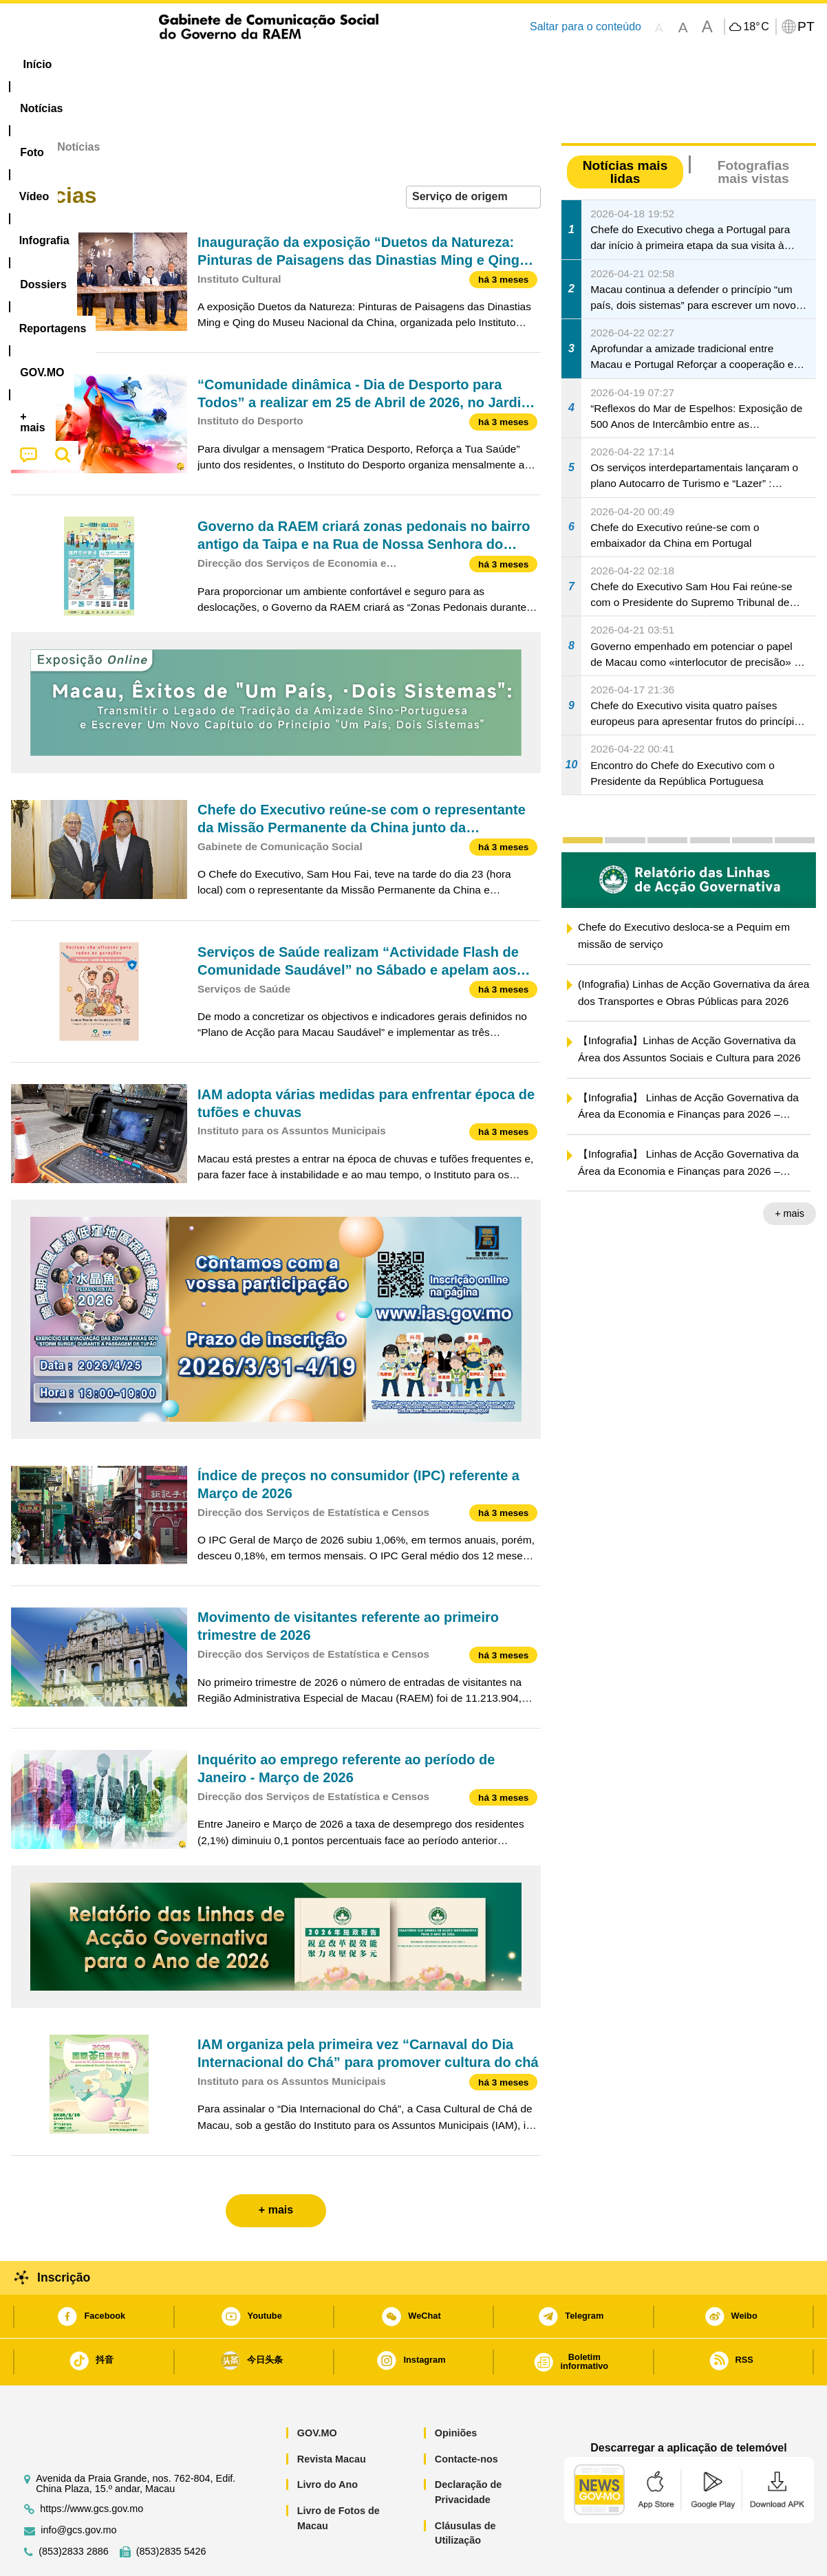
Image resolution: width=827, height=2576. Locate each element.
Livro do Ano (327, 2442)
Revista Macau (331, 2417)
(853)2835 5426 (171, 2509)
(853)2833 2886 (74, 2509)
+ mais (789, 1171)
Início (25, 105)
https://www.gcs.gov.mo (91, 2467)
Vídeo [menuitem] (221, 64)
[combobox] (473, 155)
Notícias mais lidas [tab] (625, 130)
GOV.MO (317, 2390)
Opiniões (456, 2390)
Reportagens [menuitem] (446, 64)
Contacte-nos (466, 2417)
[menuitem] (103, 65)
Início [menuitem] (38, 64)
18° (756, 26)
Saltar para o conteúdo (585, 26)
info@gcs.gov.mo (78, 2488)
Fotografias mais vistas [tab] (753, 130)
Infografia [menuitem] (288, 64)
